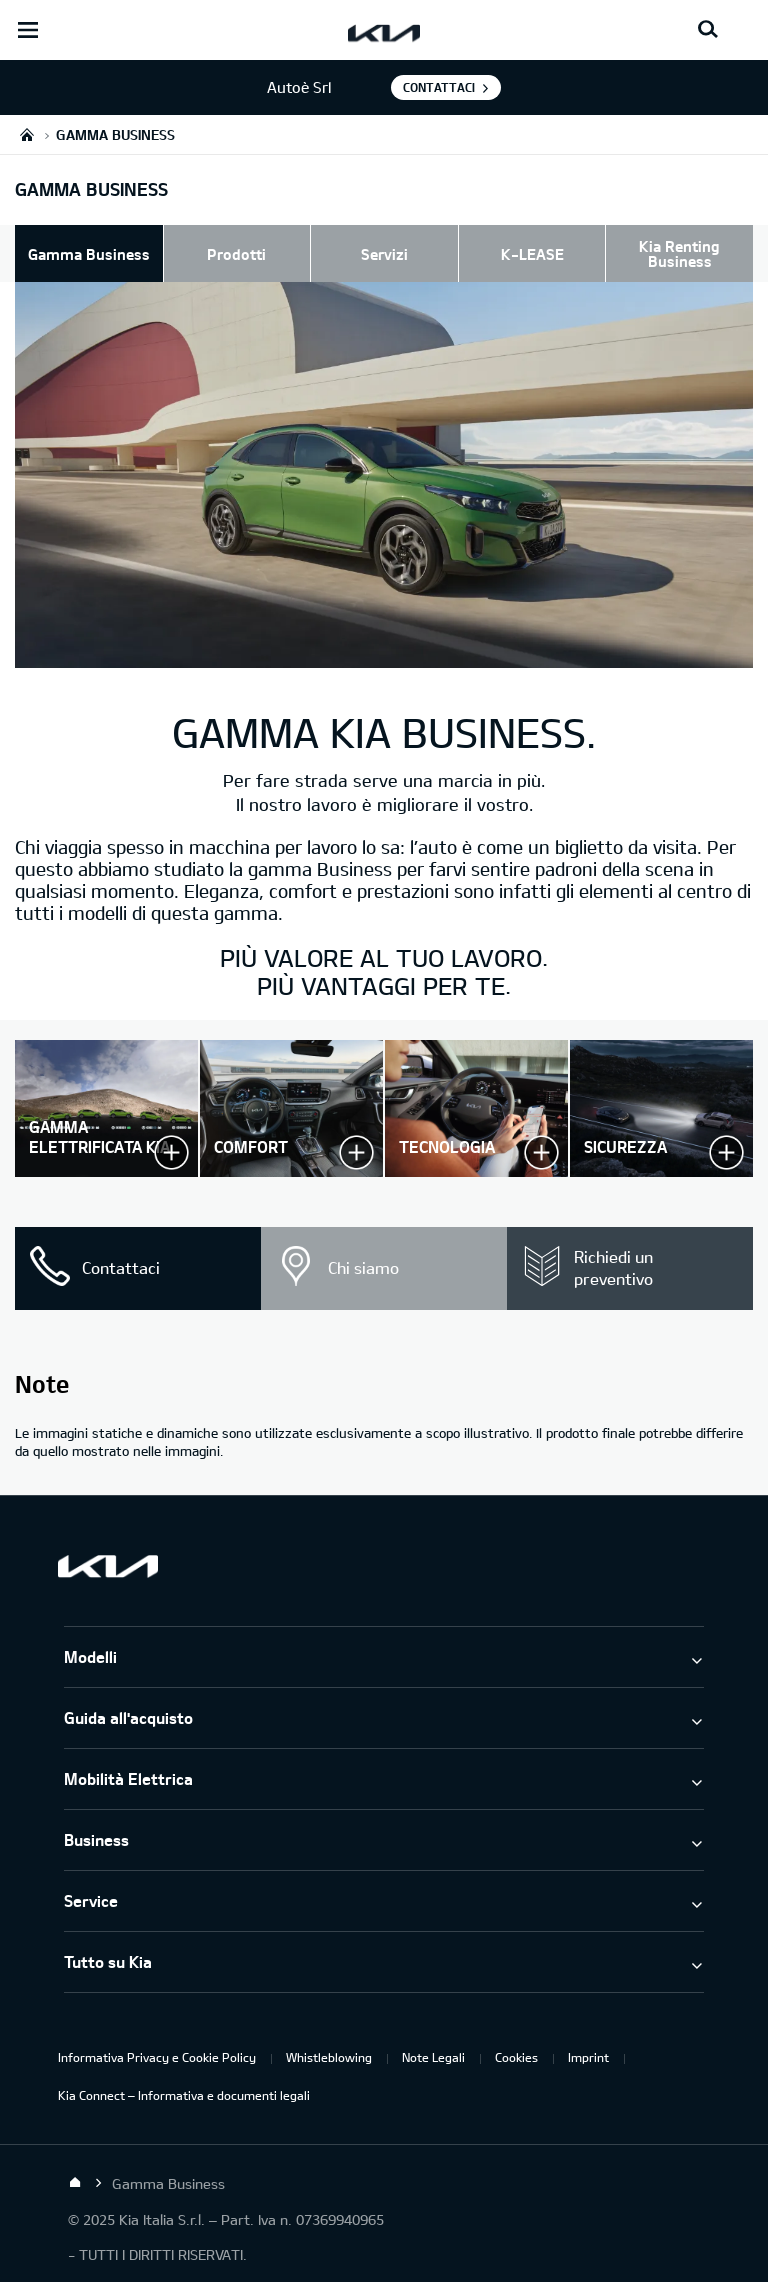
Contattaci (439, 87)
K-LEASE (532, 254)
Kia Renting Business (679, 253)
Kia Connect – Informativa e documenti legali (184, 2095)
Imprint (588, 2057)
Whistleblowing (329, 2057)
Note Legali (433, 2057)
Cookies (516, 2057)
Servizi (384, 254)
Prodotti (236, 254)
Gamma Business (89, 254)
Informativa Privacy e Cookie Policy (157, 2057)
